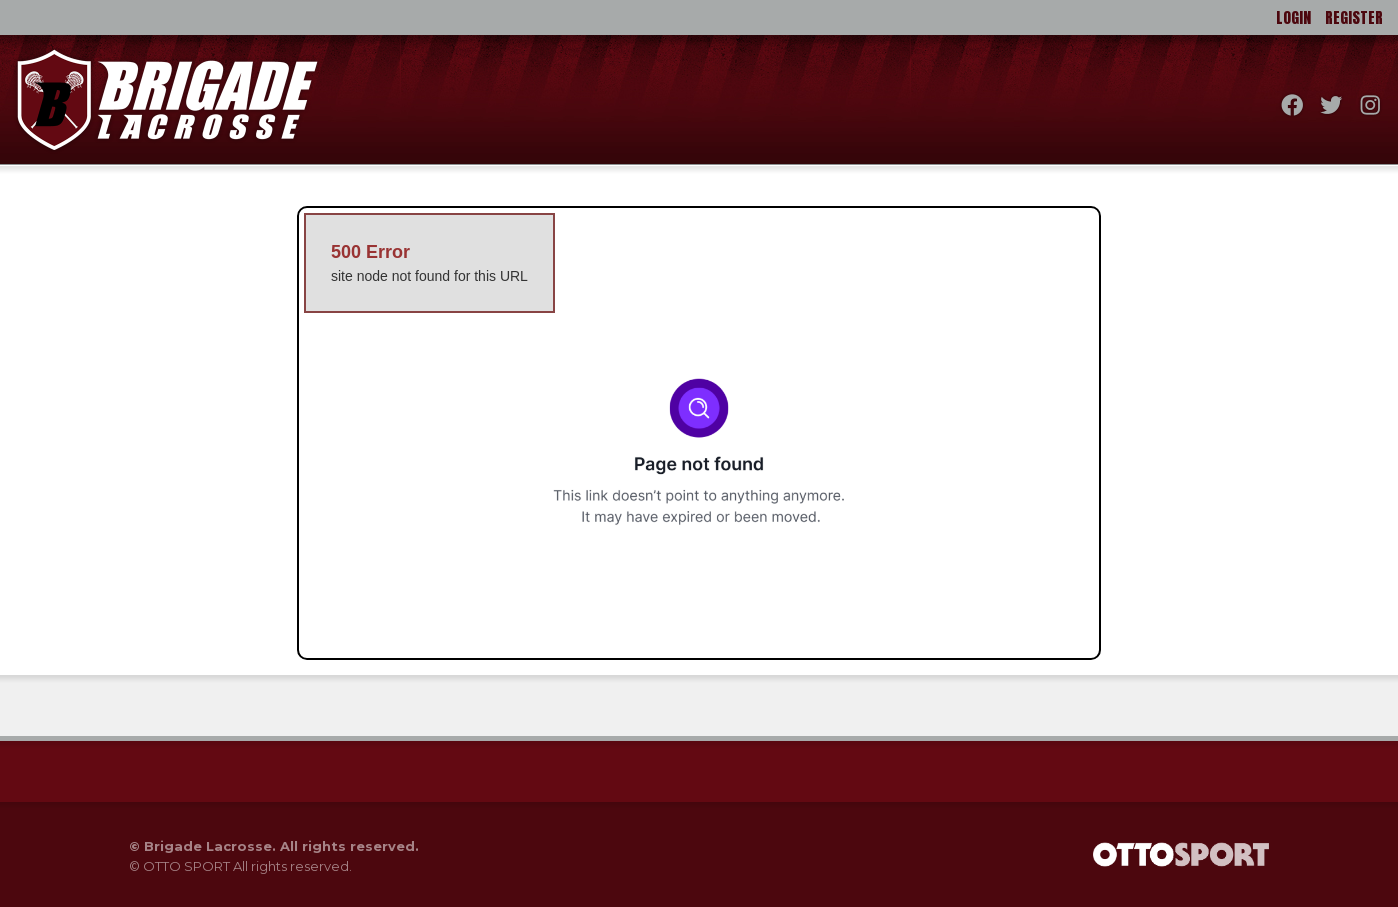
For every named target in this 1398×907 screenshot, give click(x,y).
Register (1354, 17)
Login (1293, 17)
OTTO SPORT (186, 866)
